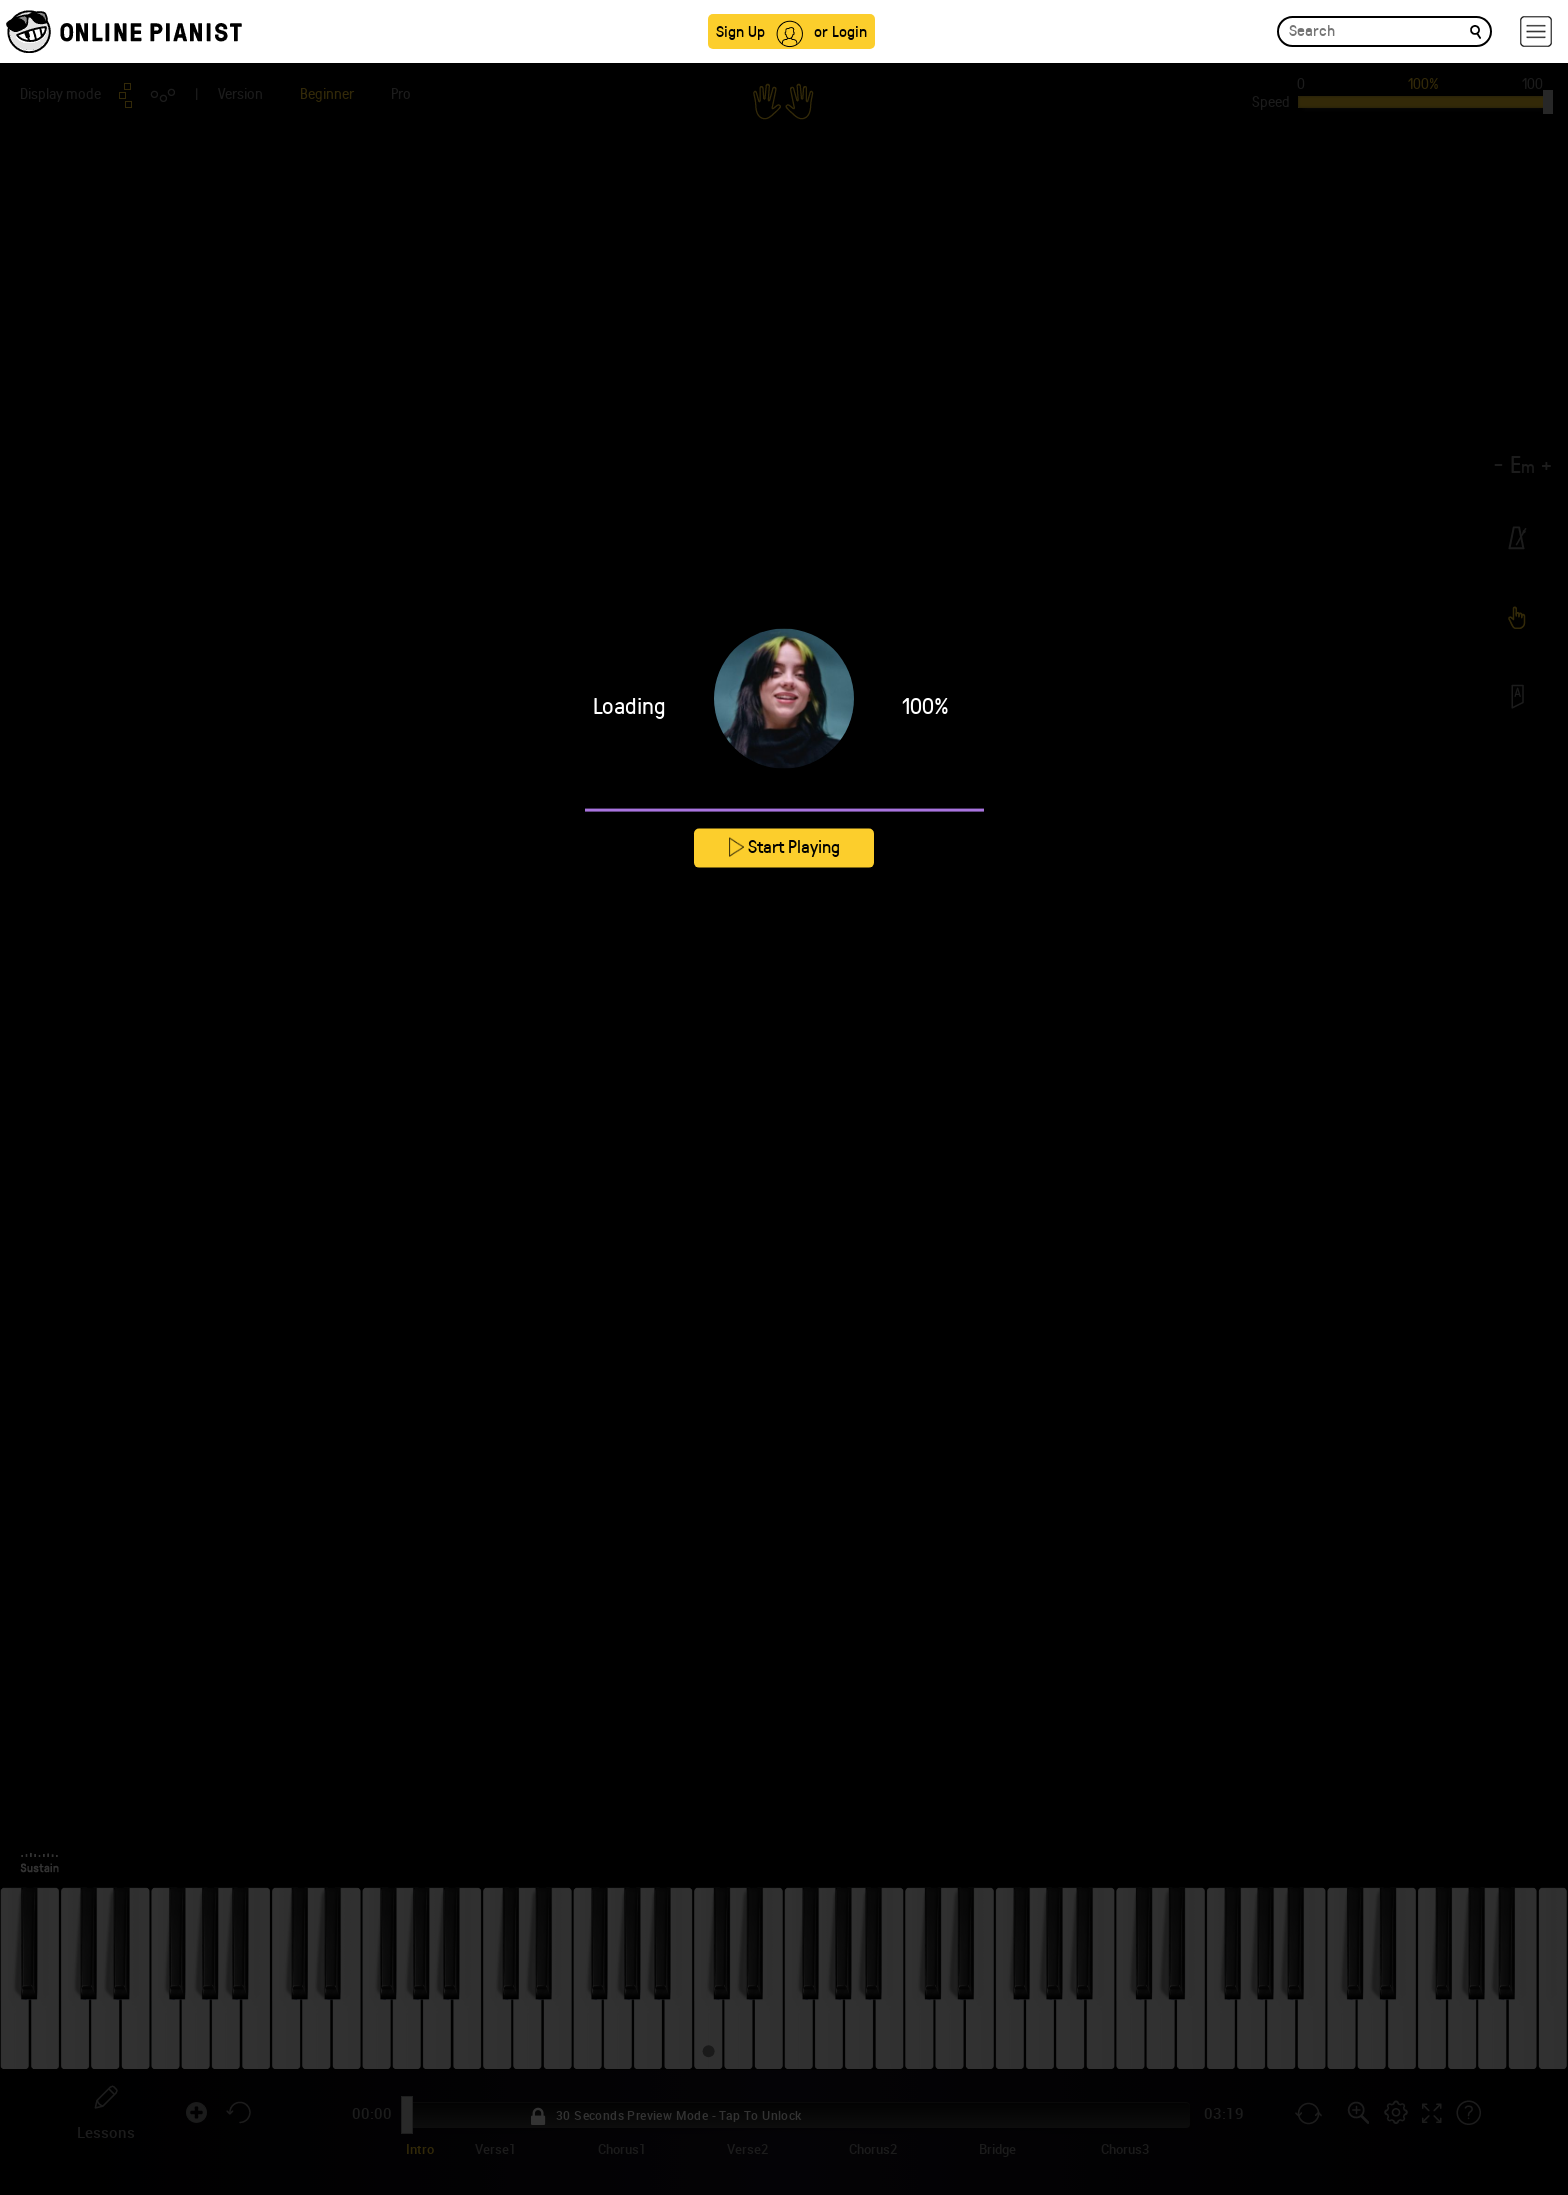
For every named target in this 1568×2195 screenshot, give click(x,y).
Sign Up (740, 30)
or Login (840, 30)
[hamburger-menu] (1536, 31)
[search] (1475, 30)
